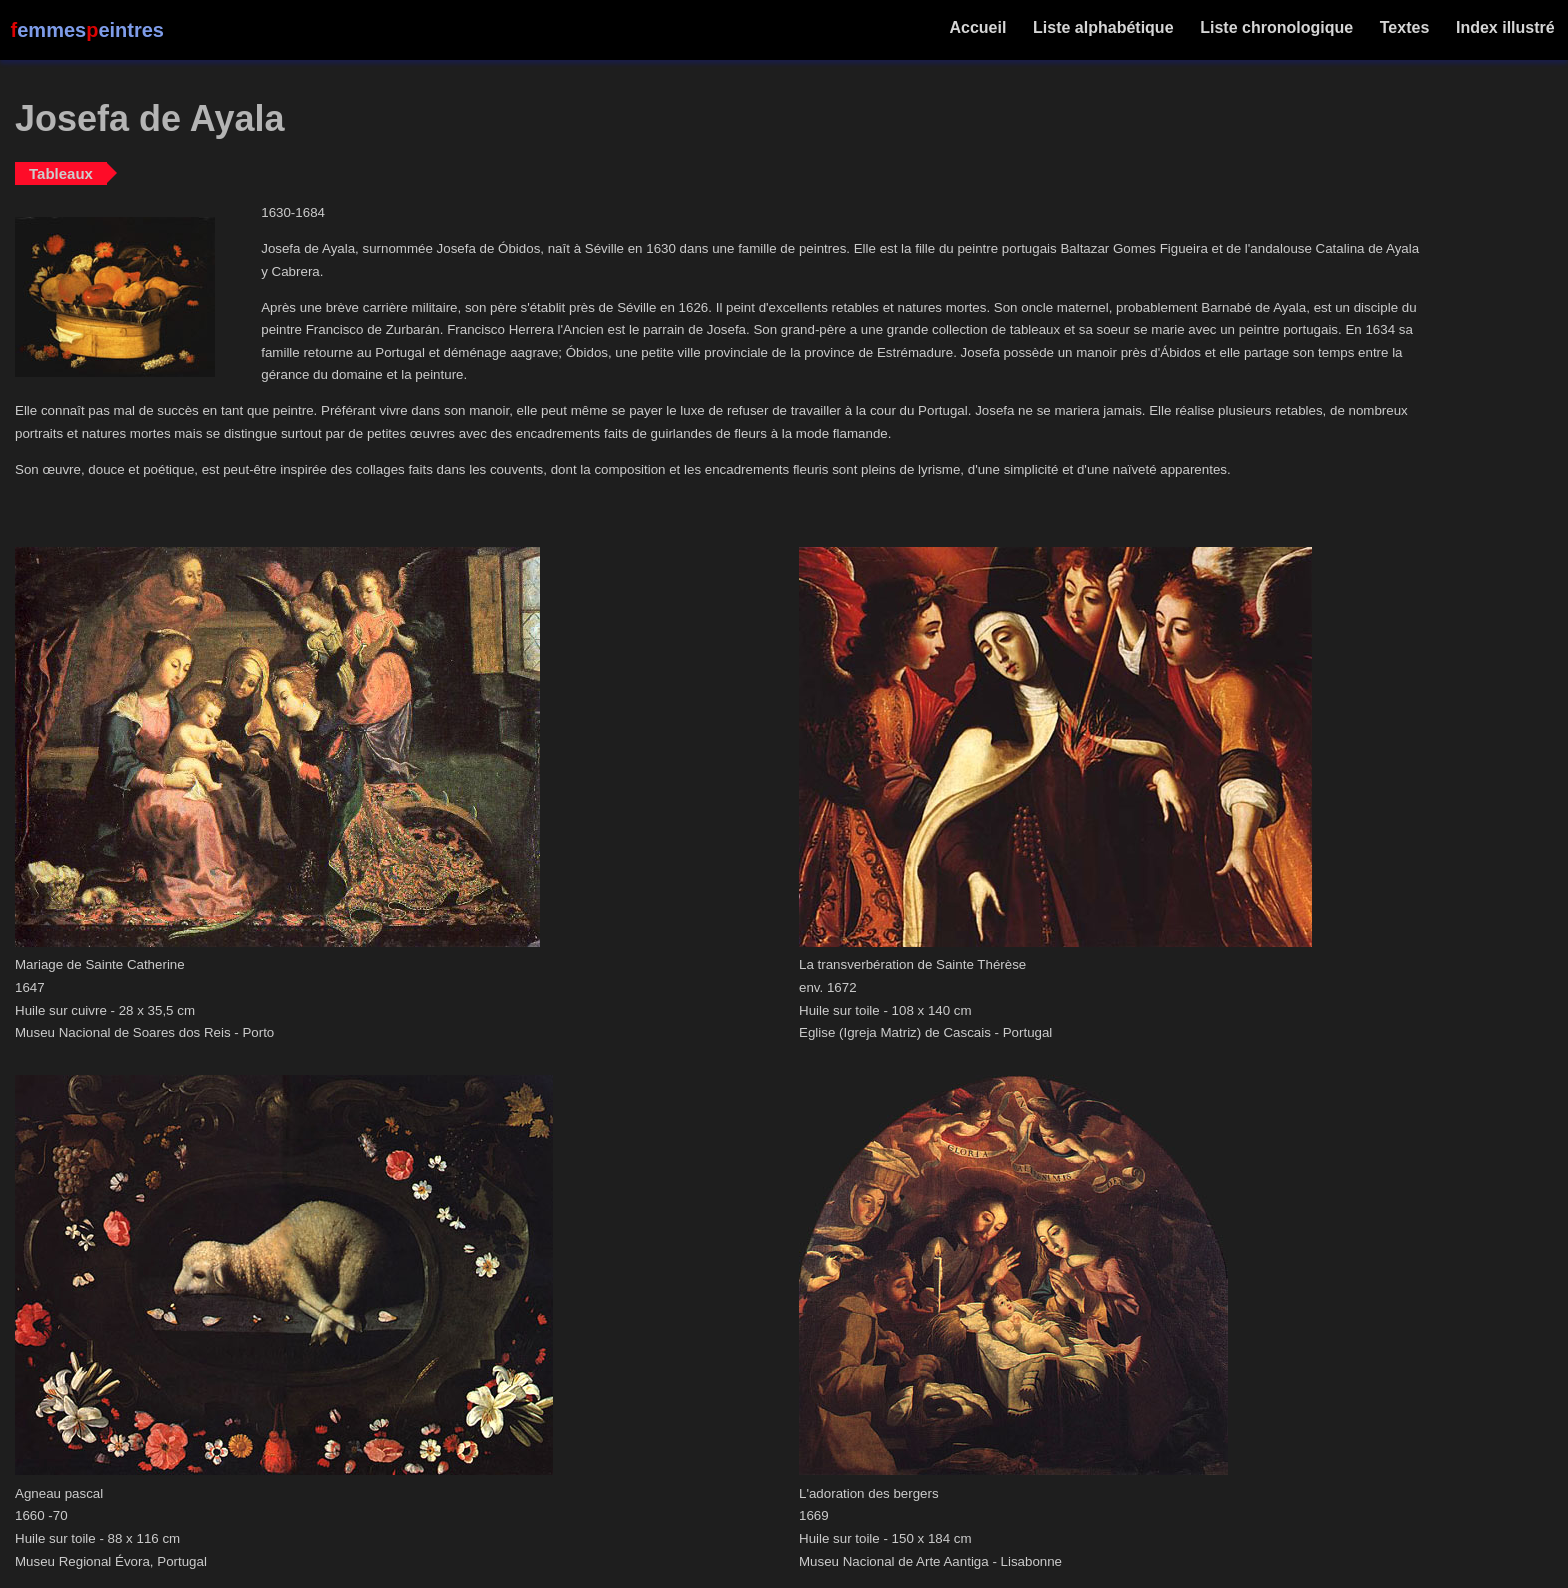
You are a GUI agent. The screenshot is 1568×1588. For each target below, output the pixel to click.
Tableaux (61, 173)
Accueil (978, 27)
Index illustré (1505, 27)
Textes (1404, 27)
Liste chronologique (1277, 27)
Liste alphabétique (1103, 27)
